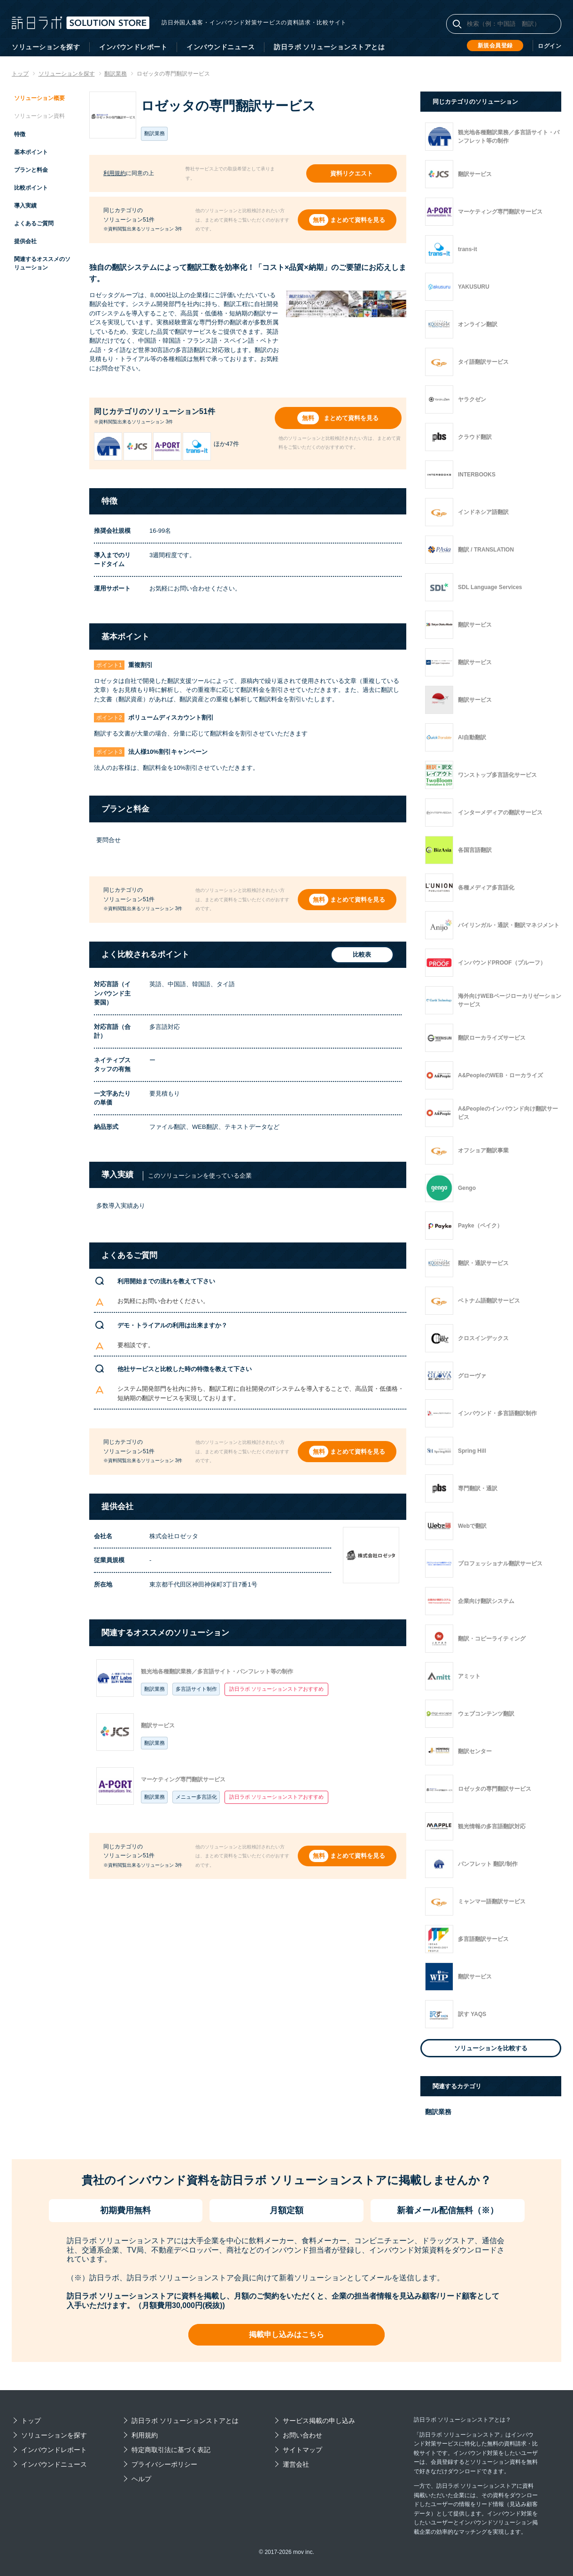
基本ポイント (31, 152)
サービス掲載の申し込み (319, 2420)
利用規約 (114, 173)
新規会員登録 (495, 45)
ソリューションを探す (46, 47)
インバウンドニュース (220, 47)
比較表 (361, 954)
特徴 (19, 134)
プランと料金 (31, 170)
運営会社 (296, 2464)
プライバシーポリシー (164, 2464)
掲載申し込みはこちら (286, 2334)
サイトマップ (302, 2449)
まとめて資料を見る (358, 219)
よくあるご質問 (34, 223)
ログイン (549, 46)
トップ (31, 2420)
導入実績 (25, 205)
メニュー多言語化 (196, 1797)
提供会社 (25, 241)
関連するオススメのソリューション (42, 263)
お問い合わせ (302, 2435)
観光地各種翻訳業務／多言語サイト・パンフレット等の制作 (217, 1671)
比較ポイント (31, 187)
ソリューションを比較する (490, 2048)
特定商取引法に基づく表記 (171, 2449)
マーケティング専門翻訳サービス (183, 1779)
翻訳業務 (154, 1689)
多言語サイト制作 (196, 1689)
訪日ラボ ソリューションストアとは (329, 47)
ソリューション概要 (39, 98)
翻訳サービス (158, 1725)
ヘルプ (141, 2479)
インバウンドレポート (133, 47)
